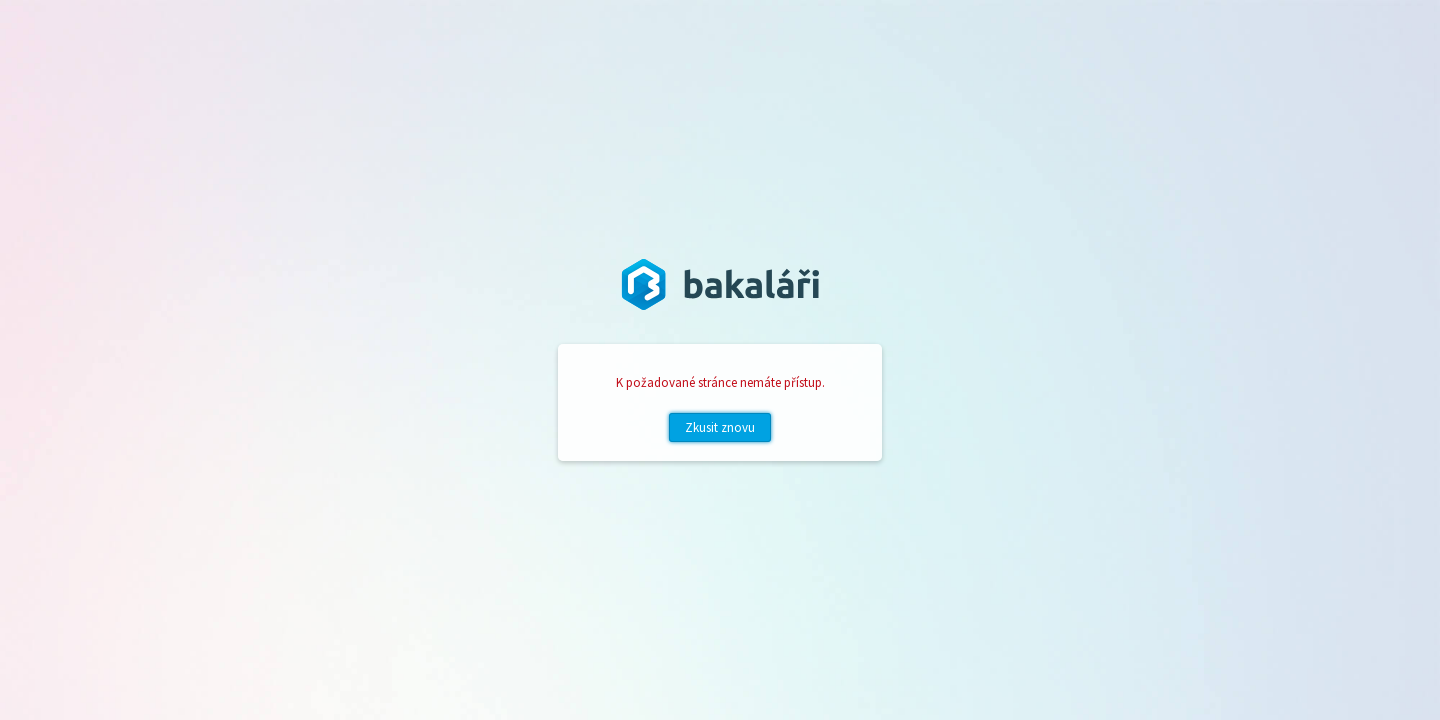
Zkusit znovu (720, 427)
